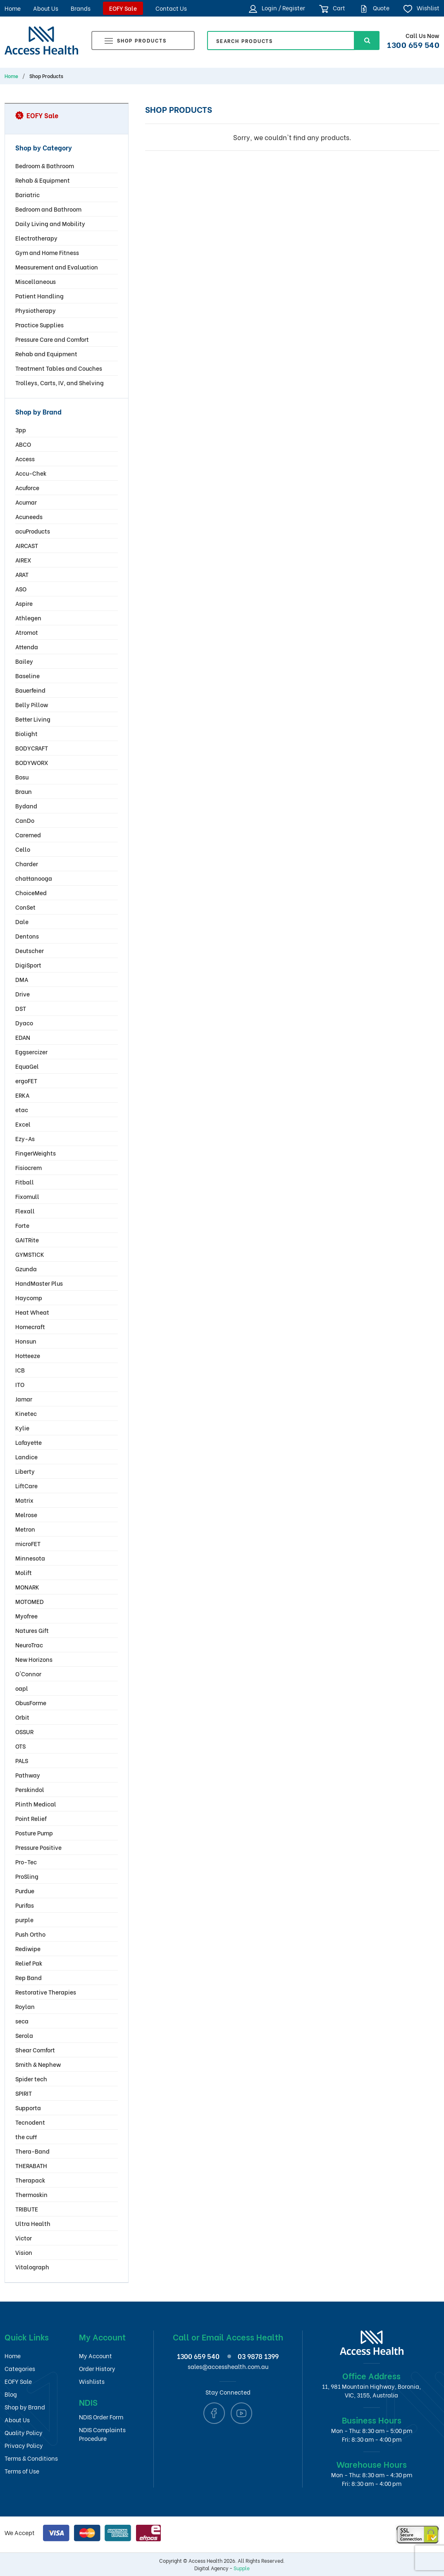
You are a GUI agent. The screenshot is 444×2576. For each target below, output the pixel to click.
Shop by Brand (25, 2406)
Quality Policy (24, 2432)
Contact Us (171, 8)
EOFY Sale (123, 8)
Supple (242, 2567)
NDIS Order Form (101, 2416)
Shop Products (136, 41)
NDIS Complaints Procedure (102, 2434)
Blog (11, 2394)
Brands (81, 8)
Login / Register (277, 8)
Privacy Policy (24, 2445)
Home (13, 8)
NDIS (88, 2402)
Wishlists (92, 2381)
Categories (20, 2368)
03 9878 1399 (258, 2356)
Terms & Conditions (31, 2458)
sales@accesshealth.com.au (228, 2366)
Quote (374, 8)
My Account (95, 2355)
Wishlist (421, 8)
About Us (45, 8)
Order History (97, 2368)
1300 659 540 (413, 44)
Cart (332, 8)
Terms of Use (22, 2470)
